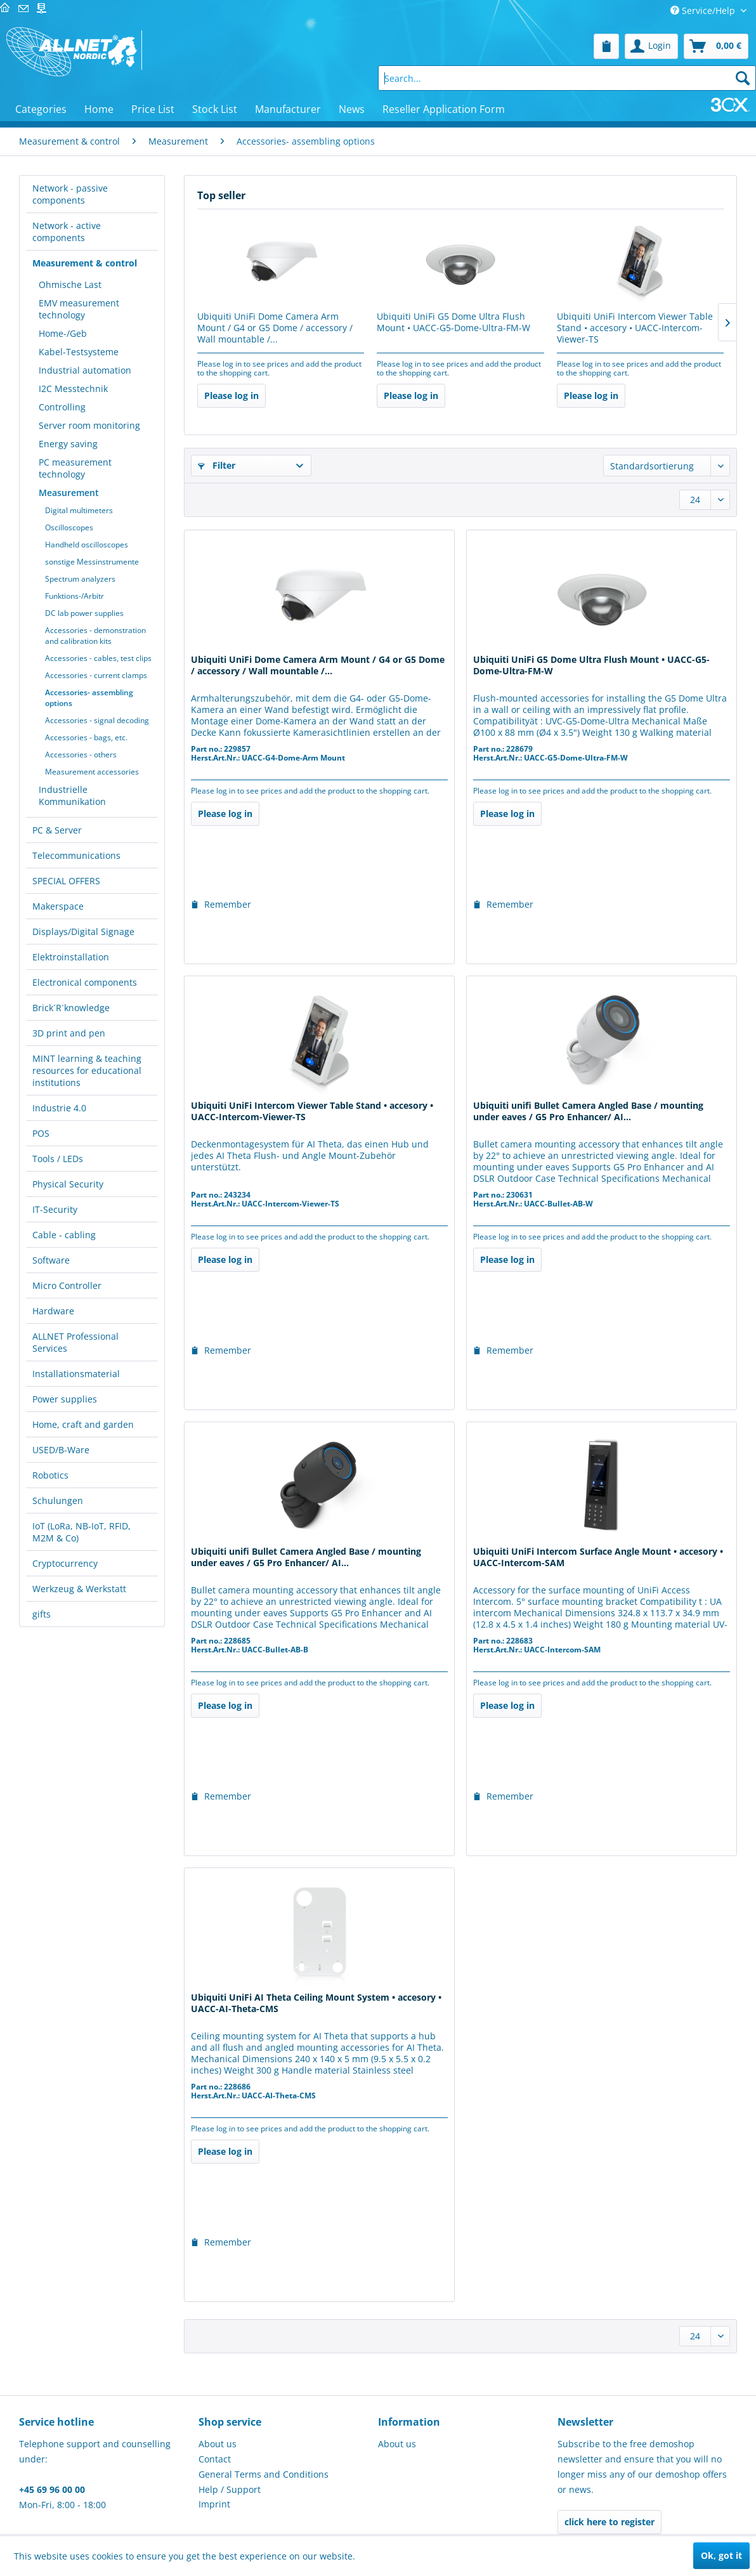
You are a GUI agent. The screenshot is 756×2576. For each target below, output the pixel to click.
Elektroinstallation (70, 957)
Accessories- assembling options (89, 698)
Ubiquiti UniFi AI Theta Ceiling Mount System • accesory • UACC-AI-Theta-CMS (316, 2003)
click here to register (609, 2522)
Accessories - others (81, 754)
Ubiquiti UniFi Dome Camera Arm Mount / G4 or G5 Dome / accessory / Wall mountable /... (275, 328)
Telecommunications (76, 855)
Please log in (231, 395)
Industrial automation (85, 370)
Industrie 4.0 (59, 1108)
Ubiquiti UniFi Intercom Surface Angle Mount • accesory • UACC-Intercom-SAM (598, 1557)
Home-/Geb (63, 333)
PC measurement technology (75, 468)
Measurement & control (84, 263)
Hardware (53, 1311)
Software (51, 1260)
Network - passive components (70, 194)
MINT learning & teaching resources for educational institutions (86, 1070)
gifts (41, 1614)
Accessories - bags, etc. (86, 737)
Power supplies (64, 1399)
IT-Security (54, 1209)
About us (218, 2444)
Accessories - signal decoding (97, 720)
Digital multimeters (79, 510)
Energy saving (68, 444)
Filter (216, 465)
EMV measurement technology (79, 309)
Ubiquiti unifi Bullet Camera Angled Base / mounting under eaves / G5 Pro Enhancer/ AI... (588, 1111)
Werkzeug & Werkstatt (79, 1589)
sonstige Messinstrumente (92, 561)
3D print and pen (68, 1033)
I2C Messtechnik (73, 388)
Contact (215, 2459)
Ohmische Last (70, 284)
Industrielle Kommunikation (72, 795)
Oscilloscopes (69, 527)
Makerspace (58, 906)
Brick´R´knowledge (71, 1008)
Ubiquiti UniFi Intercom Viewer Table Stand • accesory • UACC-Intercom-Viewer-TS (635, 328)
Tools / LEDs (57, 1159)
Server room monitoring (89, 425)
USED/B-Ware (60, 1450)
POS (40, 1133)
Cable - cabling (64, 1235)
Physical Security (67, 1184)
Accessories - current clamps (96, 675)
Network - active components (66, 231)
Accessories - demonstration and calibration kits (95, 635)
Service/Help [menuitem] (704, 10)
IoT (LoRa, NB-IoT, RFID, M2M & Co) (81, 1532)
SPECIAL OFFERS (66, 881)
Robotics (50, 1475)
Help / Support (230, 2489)
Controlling (62, 407)
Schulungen (57, 1500)
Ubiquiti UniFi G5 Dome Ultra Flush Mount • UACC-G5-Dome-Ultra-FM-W (453, 322)
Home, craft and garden (83, 1424)
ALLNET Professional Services (75, 1342)
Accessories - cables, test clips (98, 658)
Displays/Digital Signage (83, 931)
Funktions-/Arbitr (74, 596)
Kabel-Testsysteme (79, 352)
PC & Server (57, 830)
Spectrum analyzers (80, 578)
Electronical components (84, 982)
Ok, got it (721, 2555)
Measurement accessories (92, 771)
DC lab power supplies (84, 613)
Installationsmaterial (76, 1374)
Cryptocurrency (65, 1563)
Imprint (214, 2504)
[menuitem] (606, 46)
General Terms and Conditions (264, 2474)
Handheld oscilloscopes (86, 544)
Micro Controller (66, 1285)
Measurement (69, 493)
